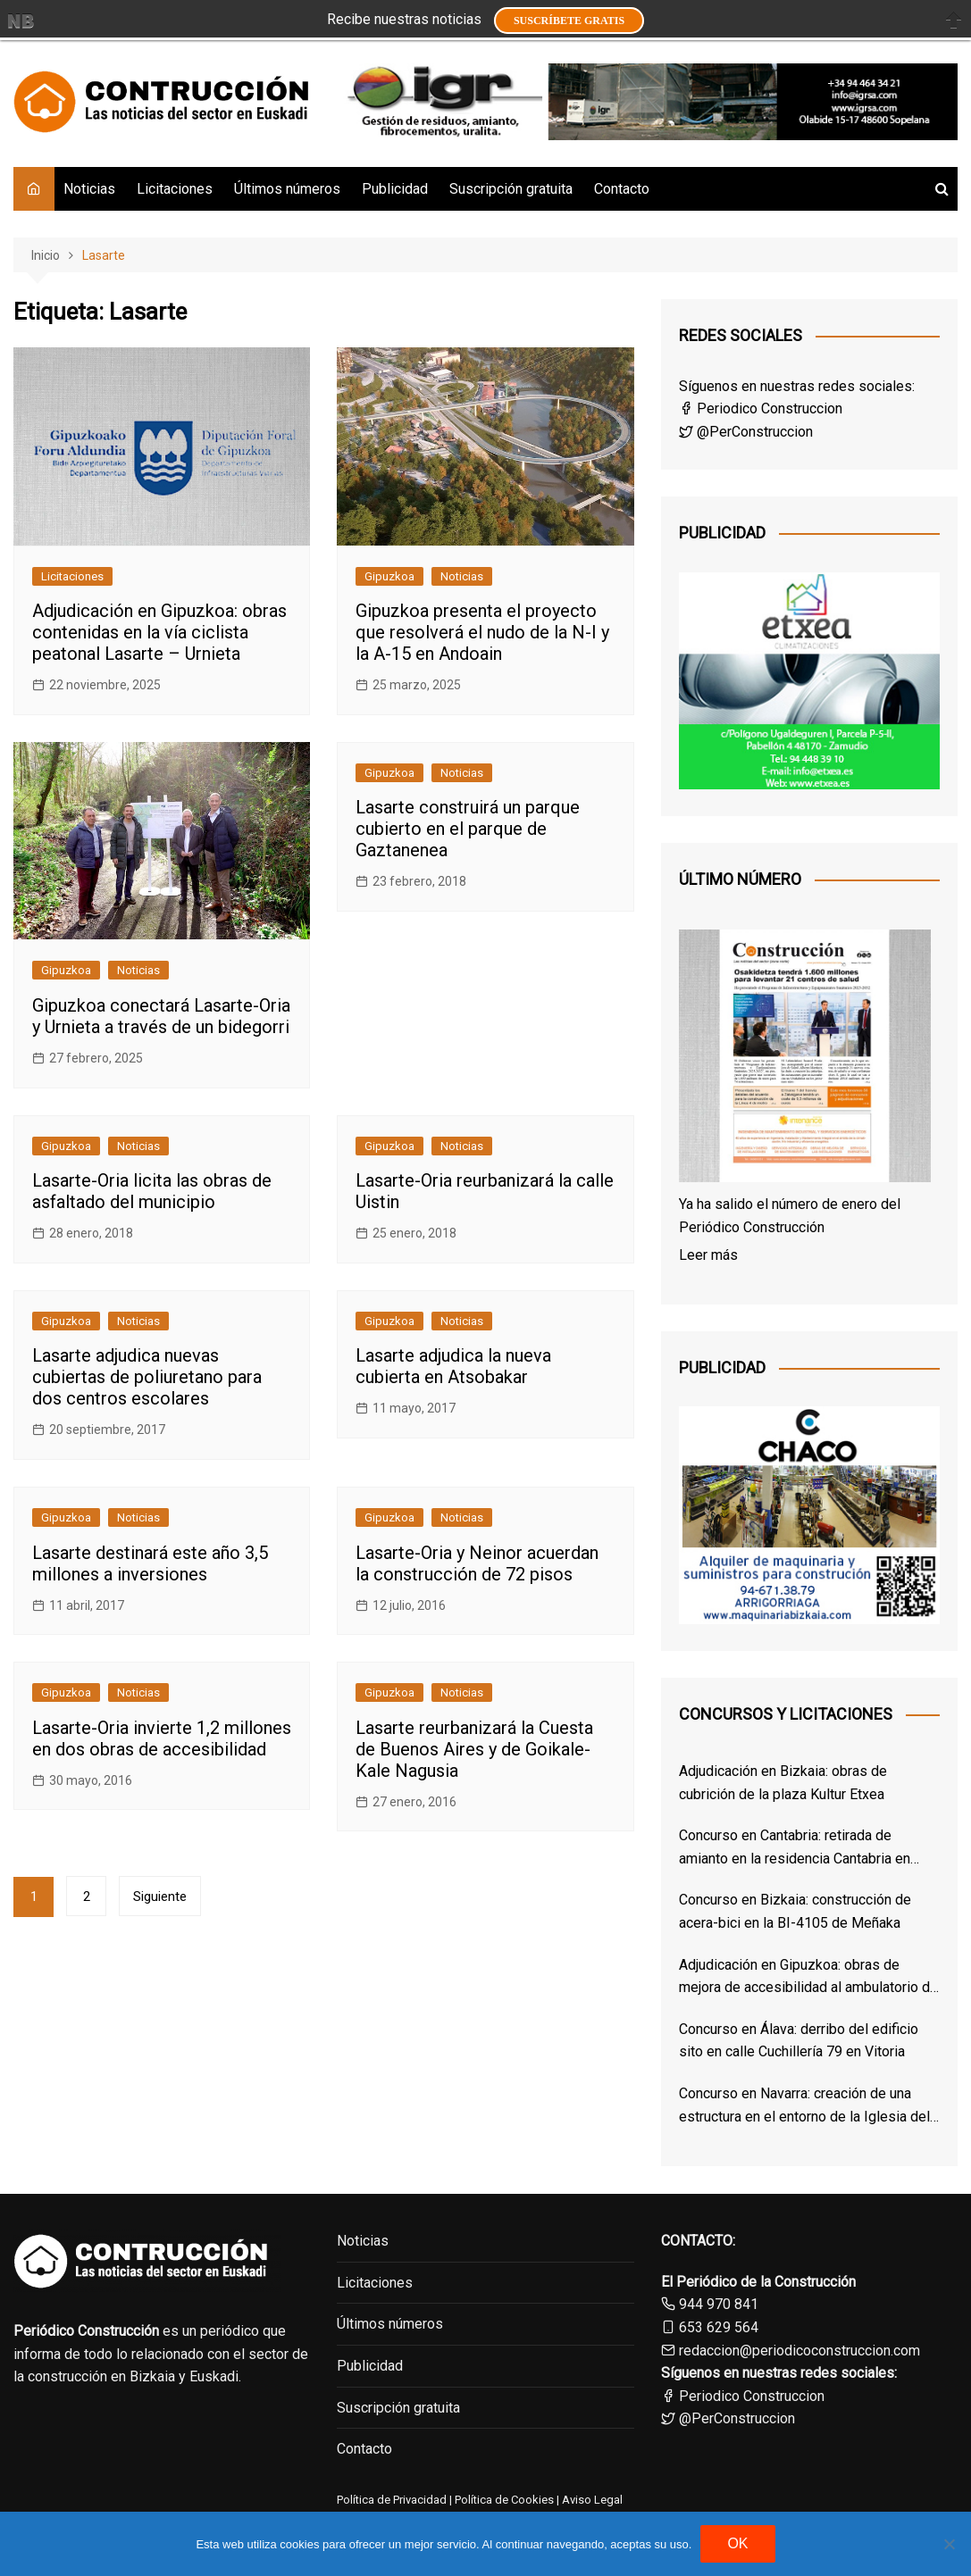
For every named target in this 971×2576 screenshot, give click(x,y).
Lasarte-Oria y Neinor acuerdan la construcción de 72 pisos (477, 1563)
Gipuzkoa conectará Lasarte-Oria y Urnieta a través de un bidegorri (161, 1016)
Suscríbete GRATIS (569, 20)
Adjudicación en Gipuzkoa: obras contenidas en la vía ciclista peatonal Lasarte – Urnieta (159, 632)
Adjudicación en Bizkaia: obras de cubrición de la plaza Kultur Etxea (783, 1783)
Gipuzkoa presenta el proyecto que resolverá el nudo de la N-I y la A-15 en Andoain (482, 632)
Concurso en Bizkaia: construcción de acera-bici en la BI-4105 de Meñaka (795, 1911)
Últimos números (287, 188)
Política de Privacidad (392, 2499)
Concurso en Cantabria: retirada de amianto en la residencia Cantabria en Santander (794, 1848)
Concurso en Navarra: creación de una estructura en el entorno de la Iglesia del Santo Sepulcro (804, 2106)
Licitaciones (175, 188)
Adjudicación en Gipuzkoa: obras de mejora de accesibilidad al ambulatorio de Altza (808, 1977)
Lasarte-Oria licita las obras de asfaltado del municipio (152, 1191)
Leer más (708, 1254)
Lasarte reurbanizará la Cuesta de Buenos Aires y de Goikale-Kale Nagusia (474, 1749)
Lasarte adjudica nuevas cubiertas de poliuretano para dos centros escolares (147, 1377)
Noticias (89, 188)
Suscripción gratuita (511, 188)
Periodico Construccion (760, 408)
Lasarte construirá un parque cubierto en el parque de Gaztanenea (468, 828)
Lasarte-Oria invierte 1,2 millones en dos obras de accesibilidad (161, 1738)
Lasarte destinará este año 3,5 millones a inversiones (150, 1563)
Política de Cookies (503, 2499)
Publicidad (395, 188)
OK (737, 2543)
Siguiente (160, 1896)
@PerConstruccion (746, 431)
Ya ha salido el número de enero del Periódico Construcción (789, 1216)
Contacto (621, 188)
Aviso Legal (592, 2499)
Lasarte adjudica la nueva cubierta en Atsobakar (453, 1366)
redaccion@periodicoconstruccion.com (799, 2350)
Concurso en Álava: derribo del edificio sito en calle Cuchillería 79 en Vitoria (798, 2041)
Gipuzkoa (389, 576)
